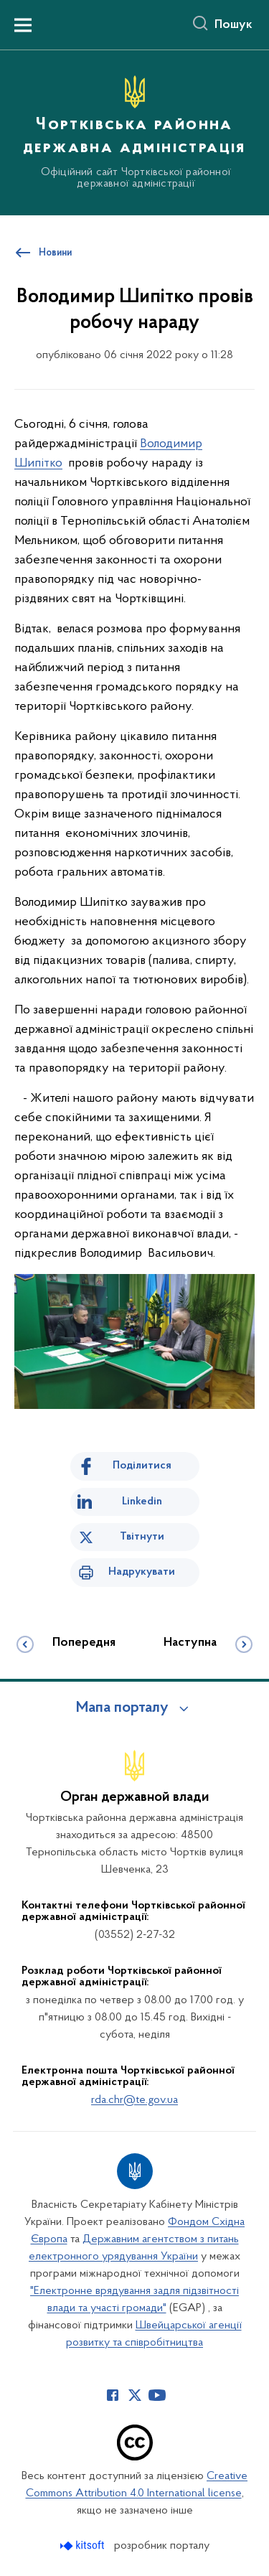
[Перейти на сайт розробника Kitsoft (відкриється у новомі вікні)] (83, 2545)
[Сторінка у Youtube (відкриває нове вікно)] (157, 2395)
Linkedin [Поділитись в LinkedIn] (142, 1501)
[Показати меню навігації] (23, 25)
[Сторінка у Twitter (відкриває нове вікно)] (134, 2395)
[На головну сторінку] (134, 130)
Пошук (233, 25)
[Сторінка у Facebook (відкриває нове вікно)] (112, 2395)
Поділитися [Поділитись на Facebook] (142, 1465)
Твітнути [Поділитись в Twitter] (142, 1536)
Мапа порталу (122, 1708)
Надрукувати (141, 1572)
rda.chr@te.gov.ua (134, 2100)
